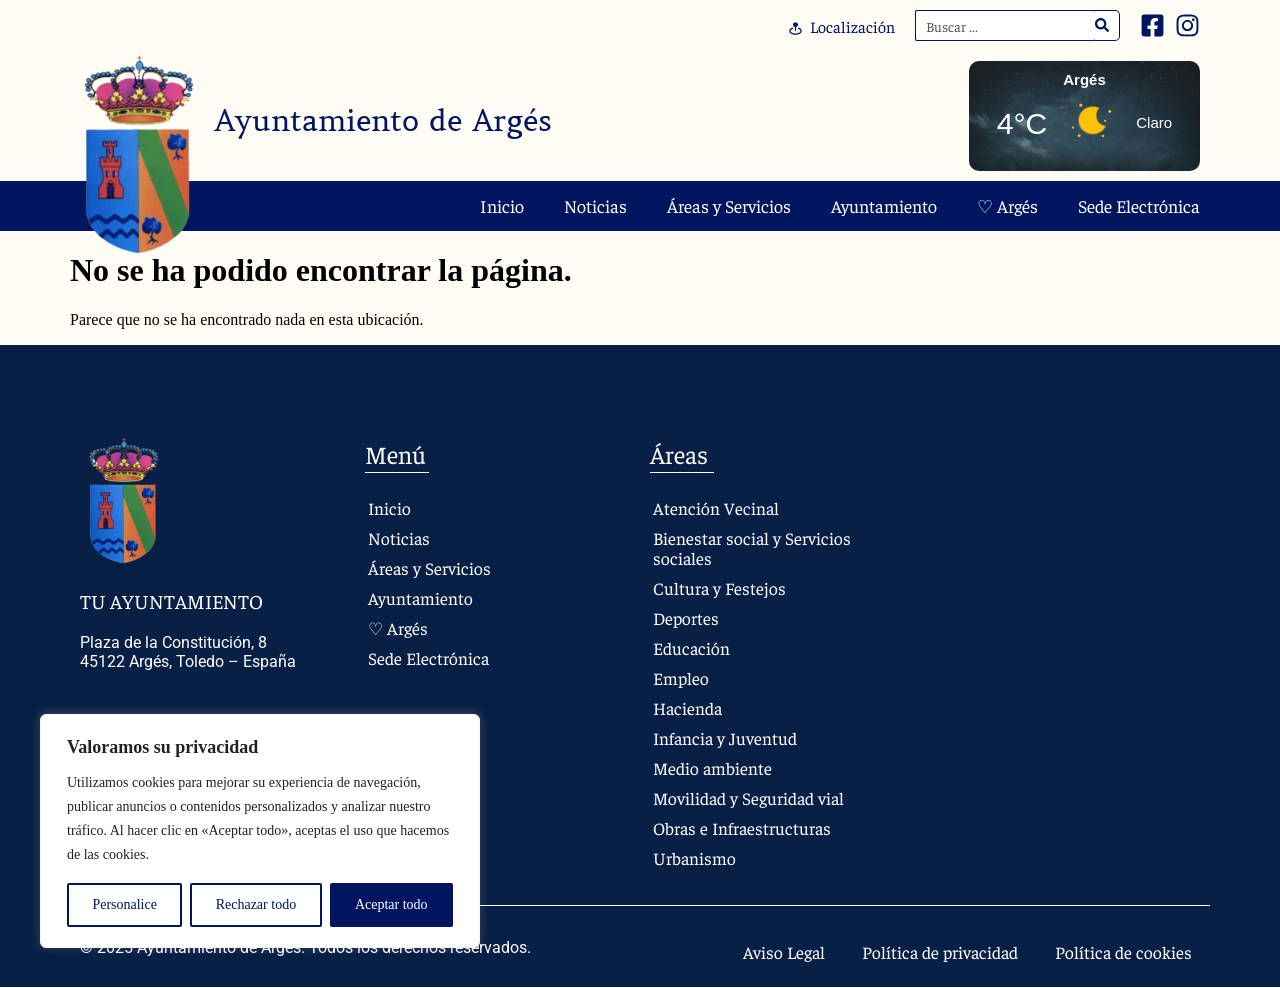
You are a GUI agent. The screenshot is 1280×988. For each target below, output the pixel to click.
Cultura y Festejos (719, 587)
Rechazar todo (256, 904)
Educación (691, 647)
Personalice (124, 904)
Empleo (680, 677)
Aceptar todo (391, 904)
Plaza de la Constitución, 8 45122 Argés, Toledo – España (188, 652)
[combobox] (1005, 25)
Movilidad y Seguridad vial (749, 797)
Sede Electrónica (1139, 205)
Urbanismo (694, 857)
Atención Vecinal (715, 507)
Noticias (595, 205)
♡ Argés (1007, 205)
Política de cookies (1121, 952)
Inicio (502, 205)
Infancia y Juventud (725, 737)
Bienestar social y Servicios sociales (752, 547)
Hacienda (688, 707)
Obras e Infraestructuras (743, 827)
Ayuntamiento (884, 205)
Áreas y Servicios (729, 205)
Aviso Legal (770, 952)
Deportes (686, 617)
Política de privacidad (932, 952)
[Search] (1102, 25)
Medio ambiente (712, 767)
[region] (260, 831)
